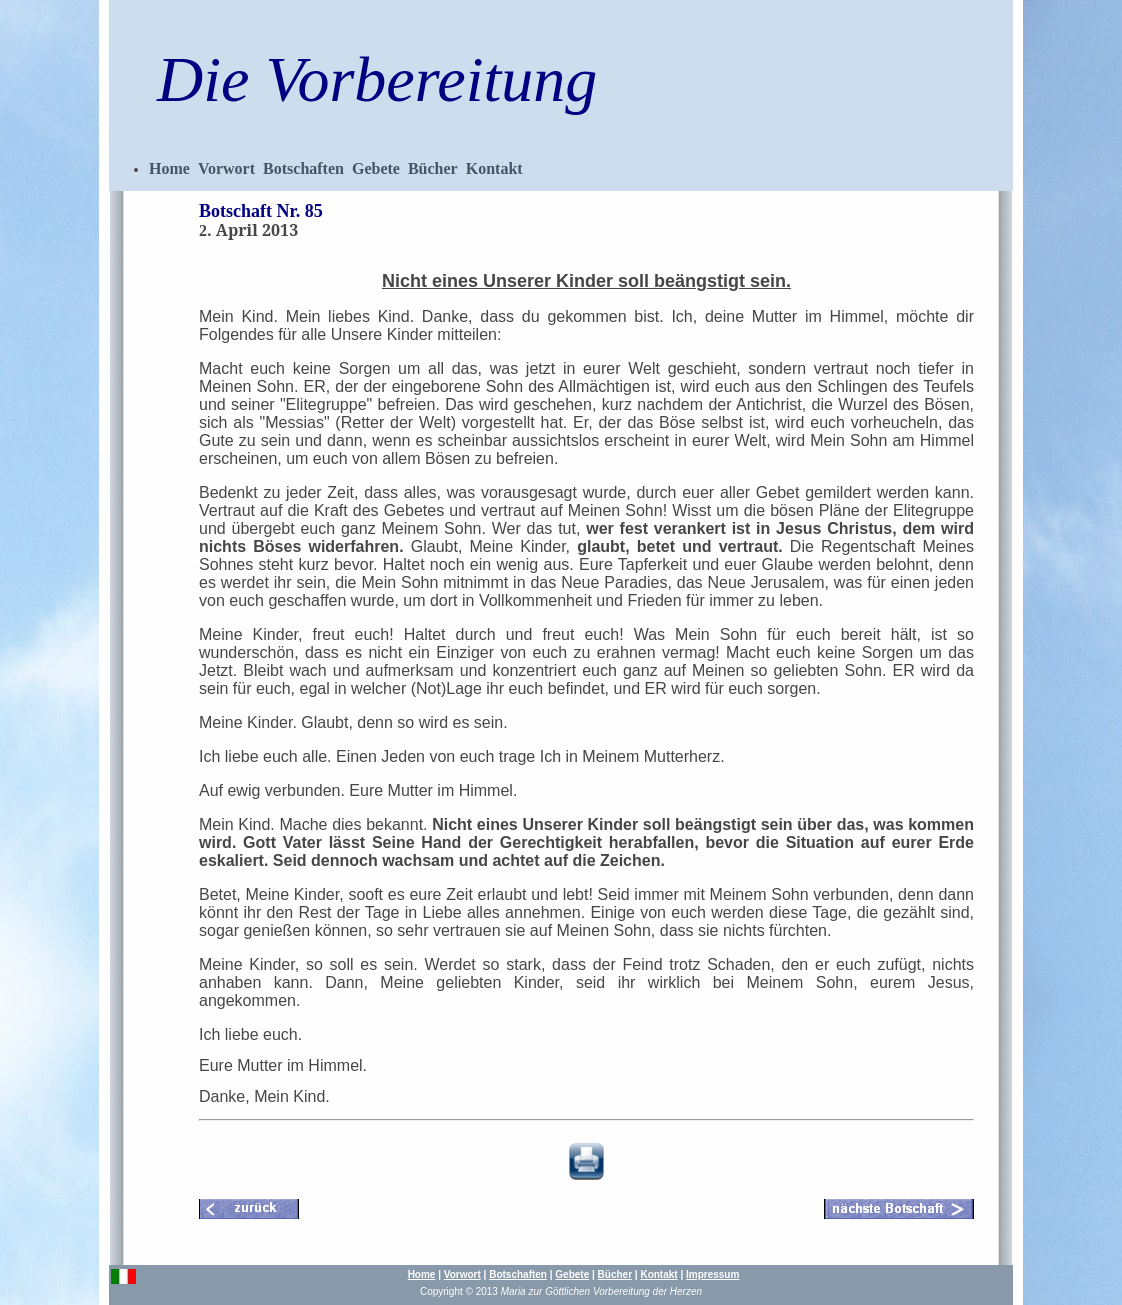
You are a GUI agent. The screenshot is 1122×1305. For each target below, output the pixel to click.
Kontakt (494, 168)
